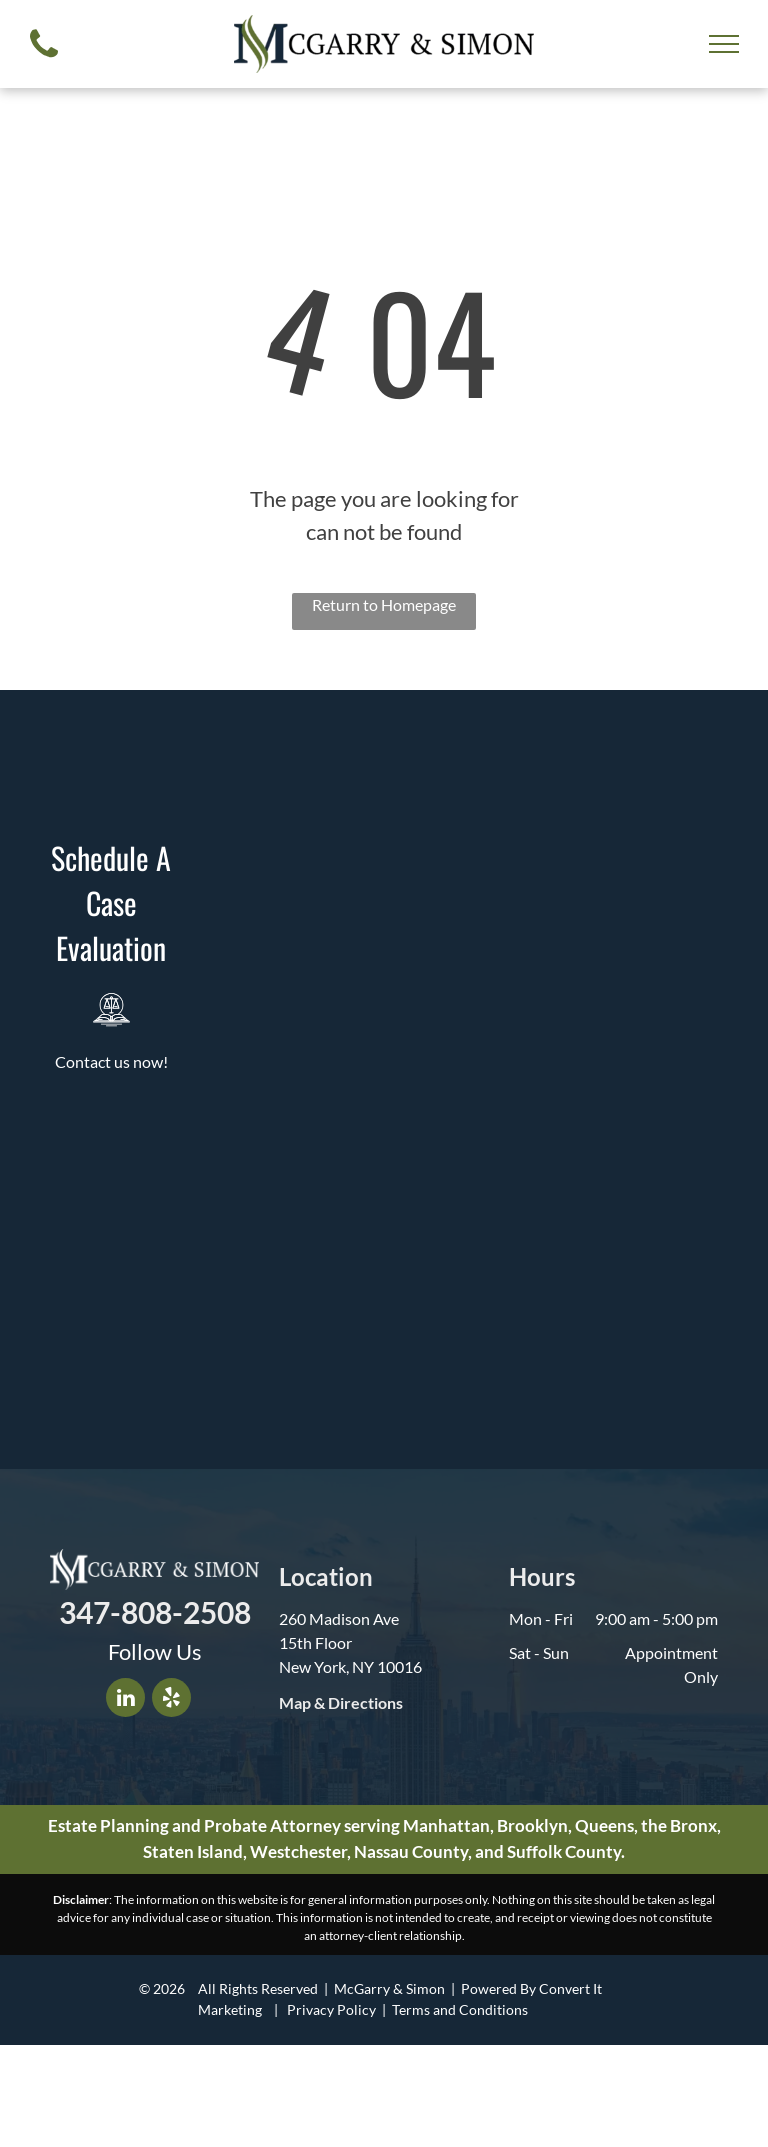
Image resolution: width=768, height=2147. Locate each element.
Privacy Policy (331, 2009)
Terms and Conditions (460, 2009)
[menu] (724, 44)
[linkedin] (125, 1700)
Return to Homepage (384, 604)
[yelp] (171, 1700)
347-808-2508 (155, 1612)
